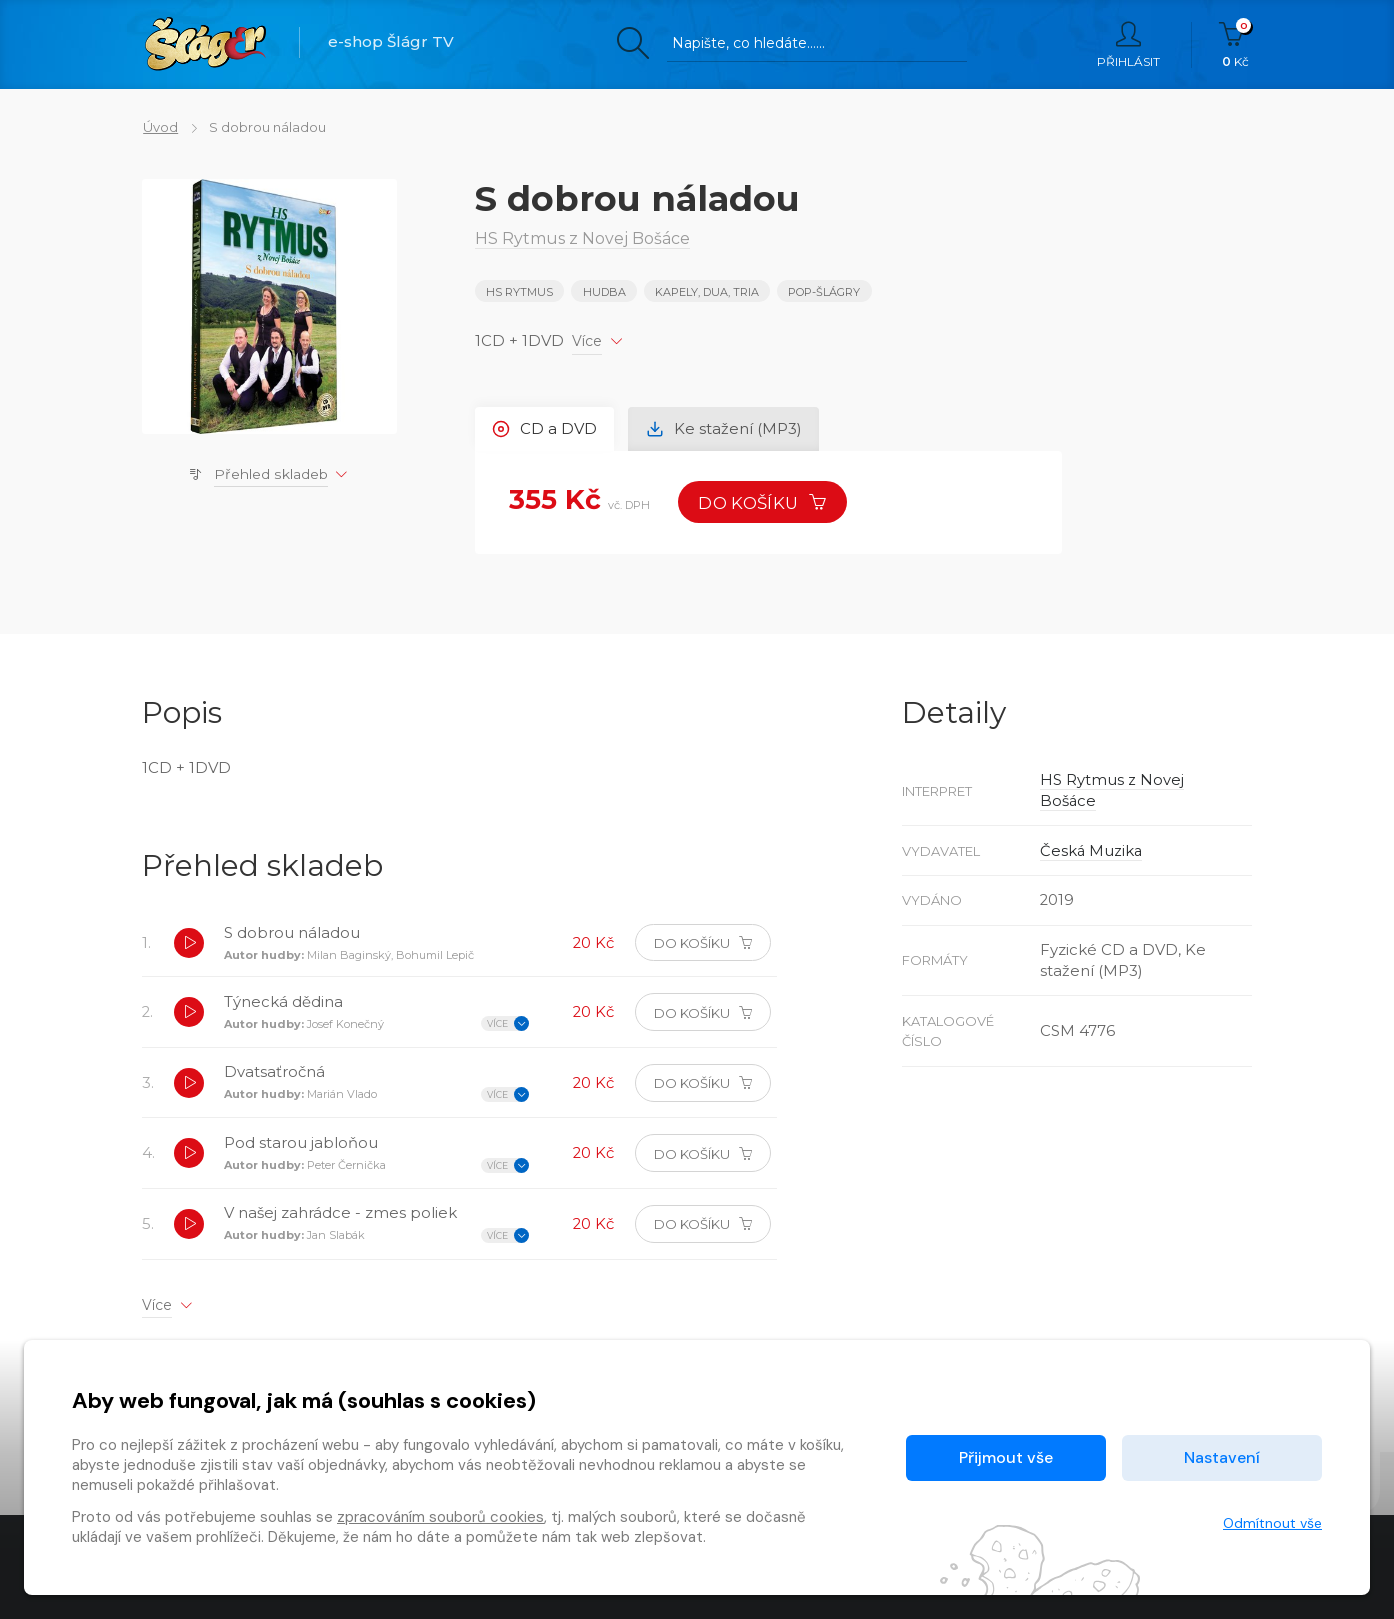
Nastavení (1222, 1457)
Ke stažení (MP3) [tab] (725, 428)
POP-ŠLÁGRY (825, 292)
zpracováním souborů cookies (440, 1517)
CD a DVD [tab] (545, 428)
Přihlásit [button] (1128, 45)
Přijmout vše (1006, 1457)
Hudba (604, 292)
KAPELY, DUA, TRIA (707, 292)
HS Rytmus (519, 292)
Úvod (159, 127)
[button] (189, 945)
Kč (1235, 45)
